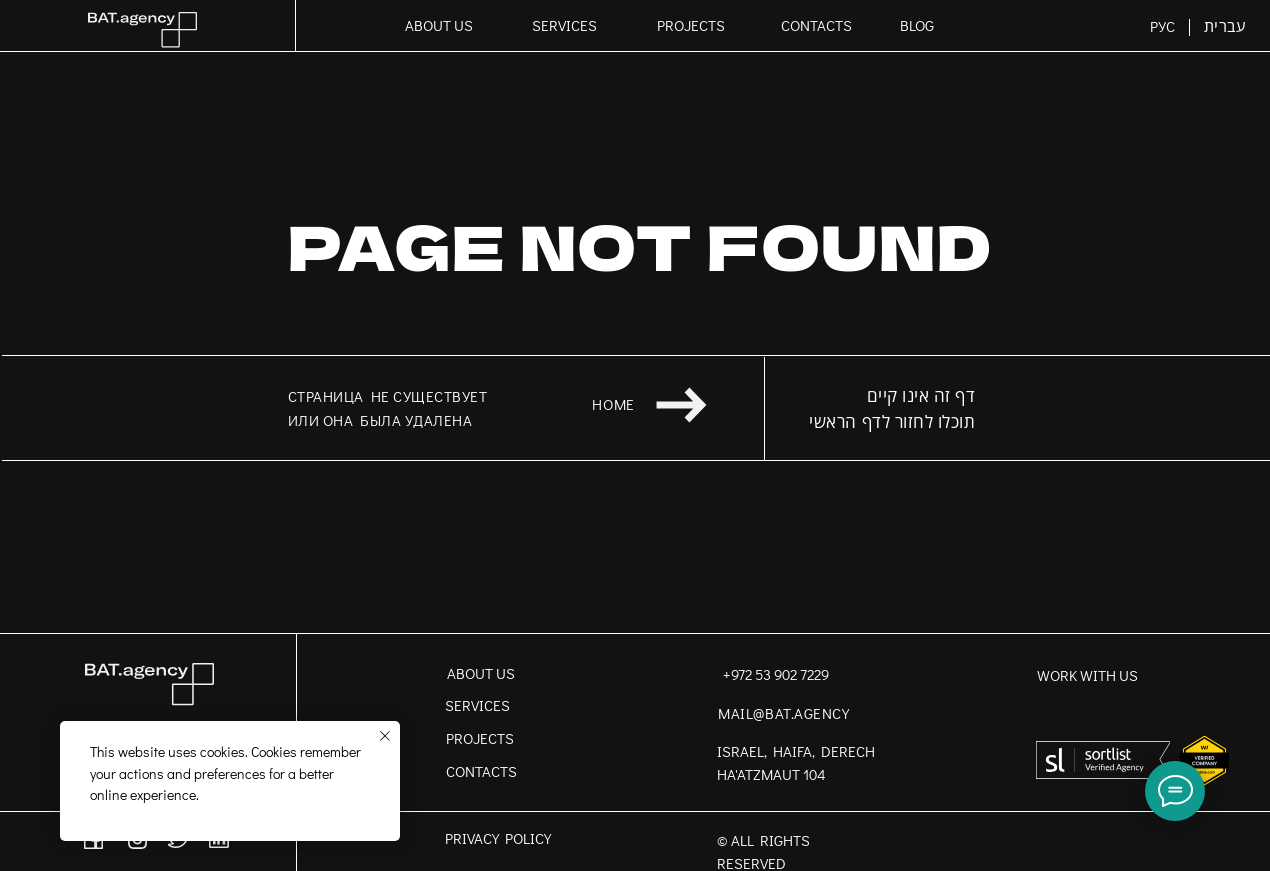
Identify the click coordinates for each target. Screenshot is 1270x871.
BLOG (917, 25)
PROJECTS (691, 25)
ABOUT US (439, 25)
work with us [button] (1087, 675)
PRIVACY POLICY (498, 838)
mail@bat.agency (783, 713)
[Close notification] (385, 736)
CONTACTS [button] (816, 25)
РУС (1162, 26)
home (613, 404)
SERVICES (564, 25)
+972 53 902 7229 (776, 674)
